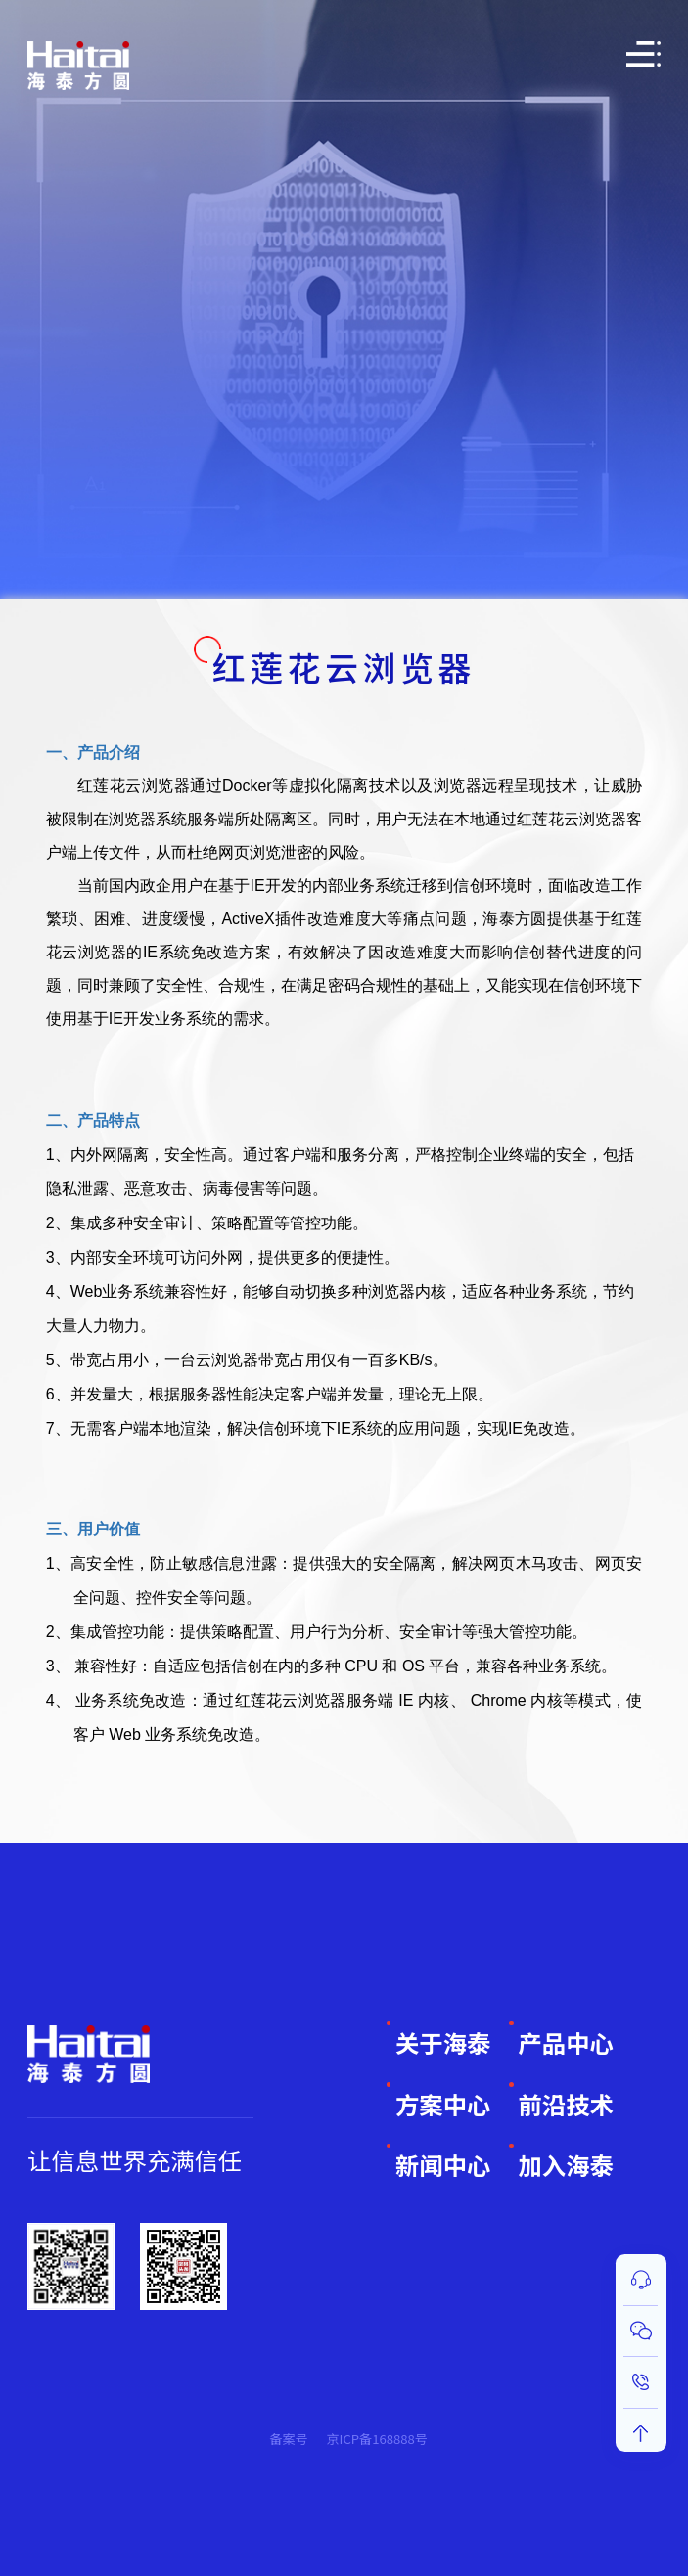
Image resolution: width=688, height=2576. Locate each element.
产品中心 (565, 2042)
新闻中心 (442, 2165)
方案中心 (442, 2104)
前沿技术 (565, 2104)
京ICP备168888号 (377, 2438)
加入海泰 (565, 2165)
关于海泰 (442, 2042)
